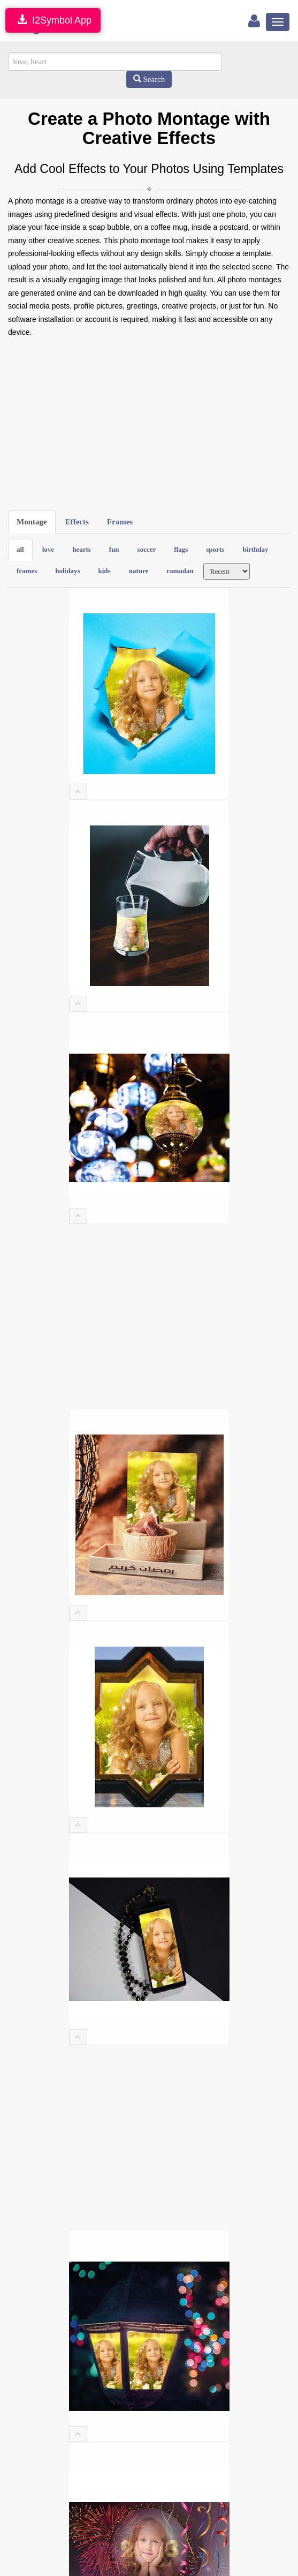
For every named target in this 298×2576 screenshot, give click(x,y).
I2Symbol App (52, 20)
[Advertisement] (149, 425)
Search (149, 79)
